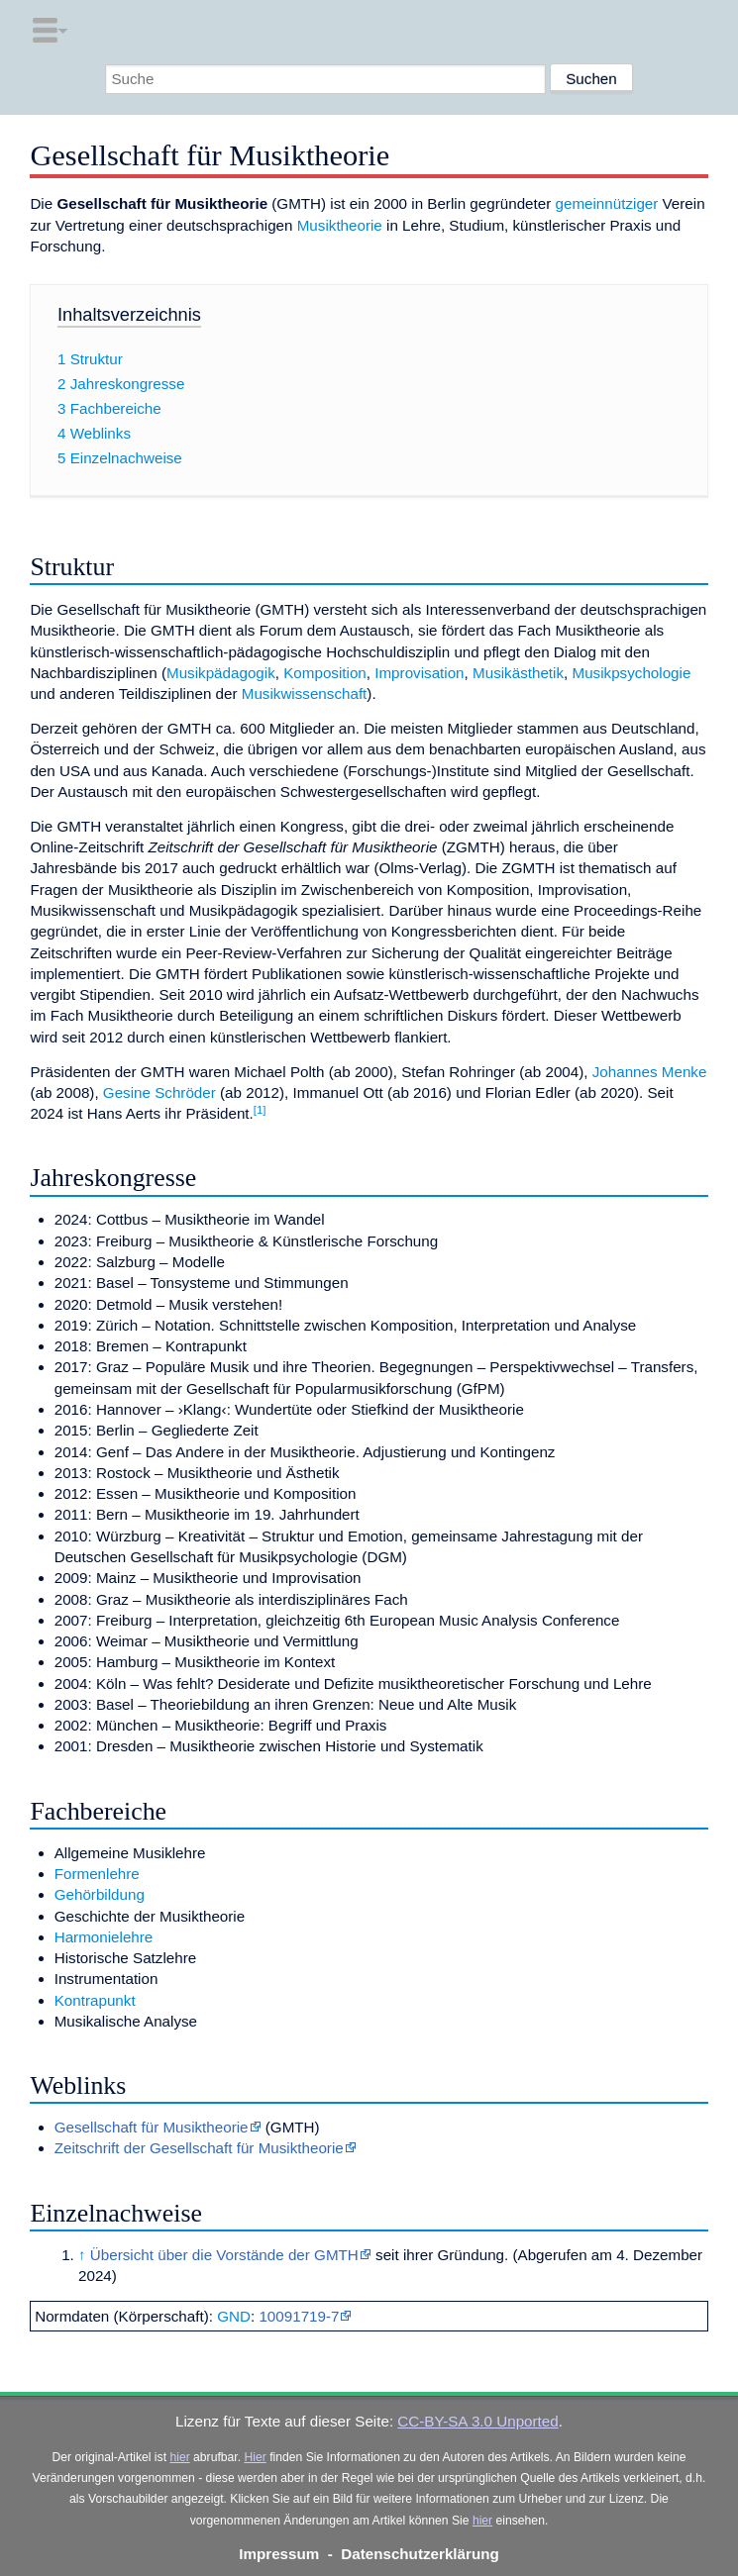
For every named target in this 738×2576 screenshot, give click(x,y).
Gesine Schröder (159, 1092)
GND (234, 2316)
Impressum (279, 2553)
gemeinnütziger (606, 203)
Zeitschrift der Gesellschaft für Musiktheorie (199, 2147)
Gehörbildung (99, 1894)
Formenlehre (97, 1873)
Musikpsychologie (632, 672)
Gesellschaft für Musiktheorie (151, 2127)
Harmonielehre (104, 1937)
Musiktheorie (339, 225)
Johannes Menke (649, 1071)
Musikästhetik (518, 672)
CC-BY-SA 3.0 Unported (477, 2421)
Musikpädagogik (220, 672)
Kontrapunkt (95, 2000)
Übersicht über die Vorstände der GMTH (224, 2254)
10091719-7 (299, 2316)
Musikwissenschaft (305, 693)
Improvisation (419, 672)
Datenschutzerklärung (420, 2553)
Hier (254, 2457)
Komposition (325, 672)
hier (179, 2457)
